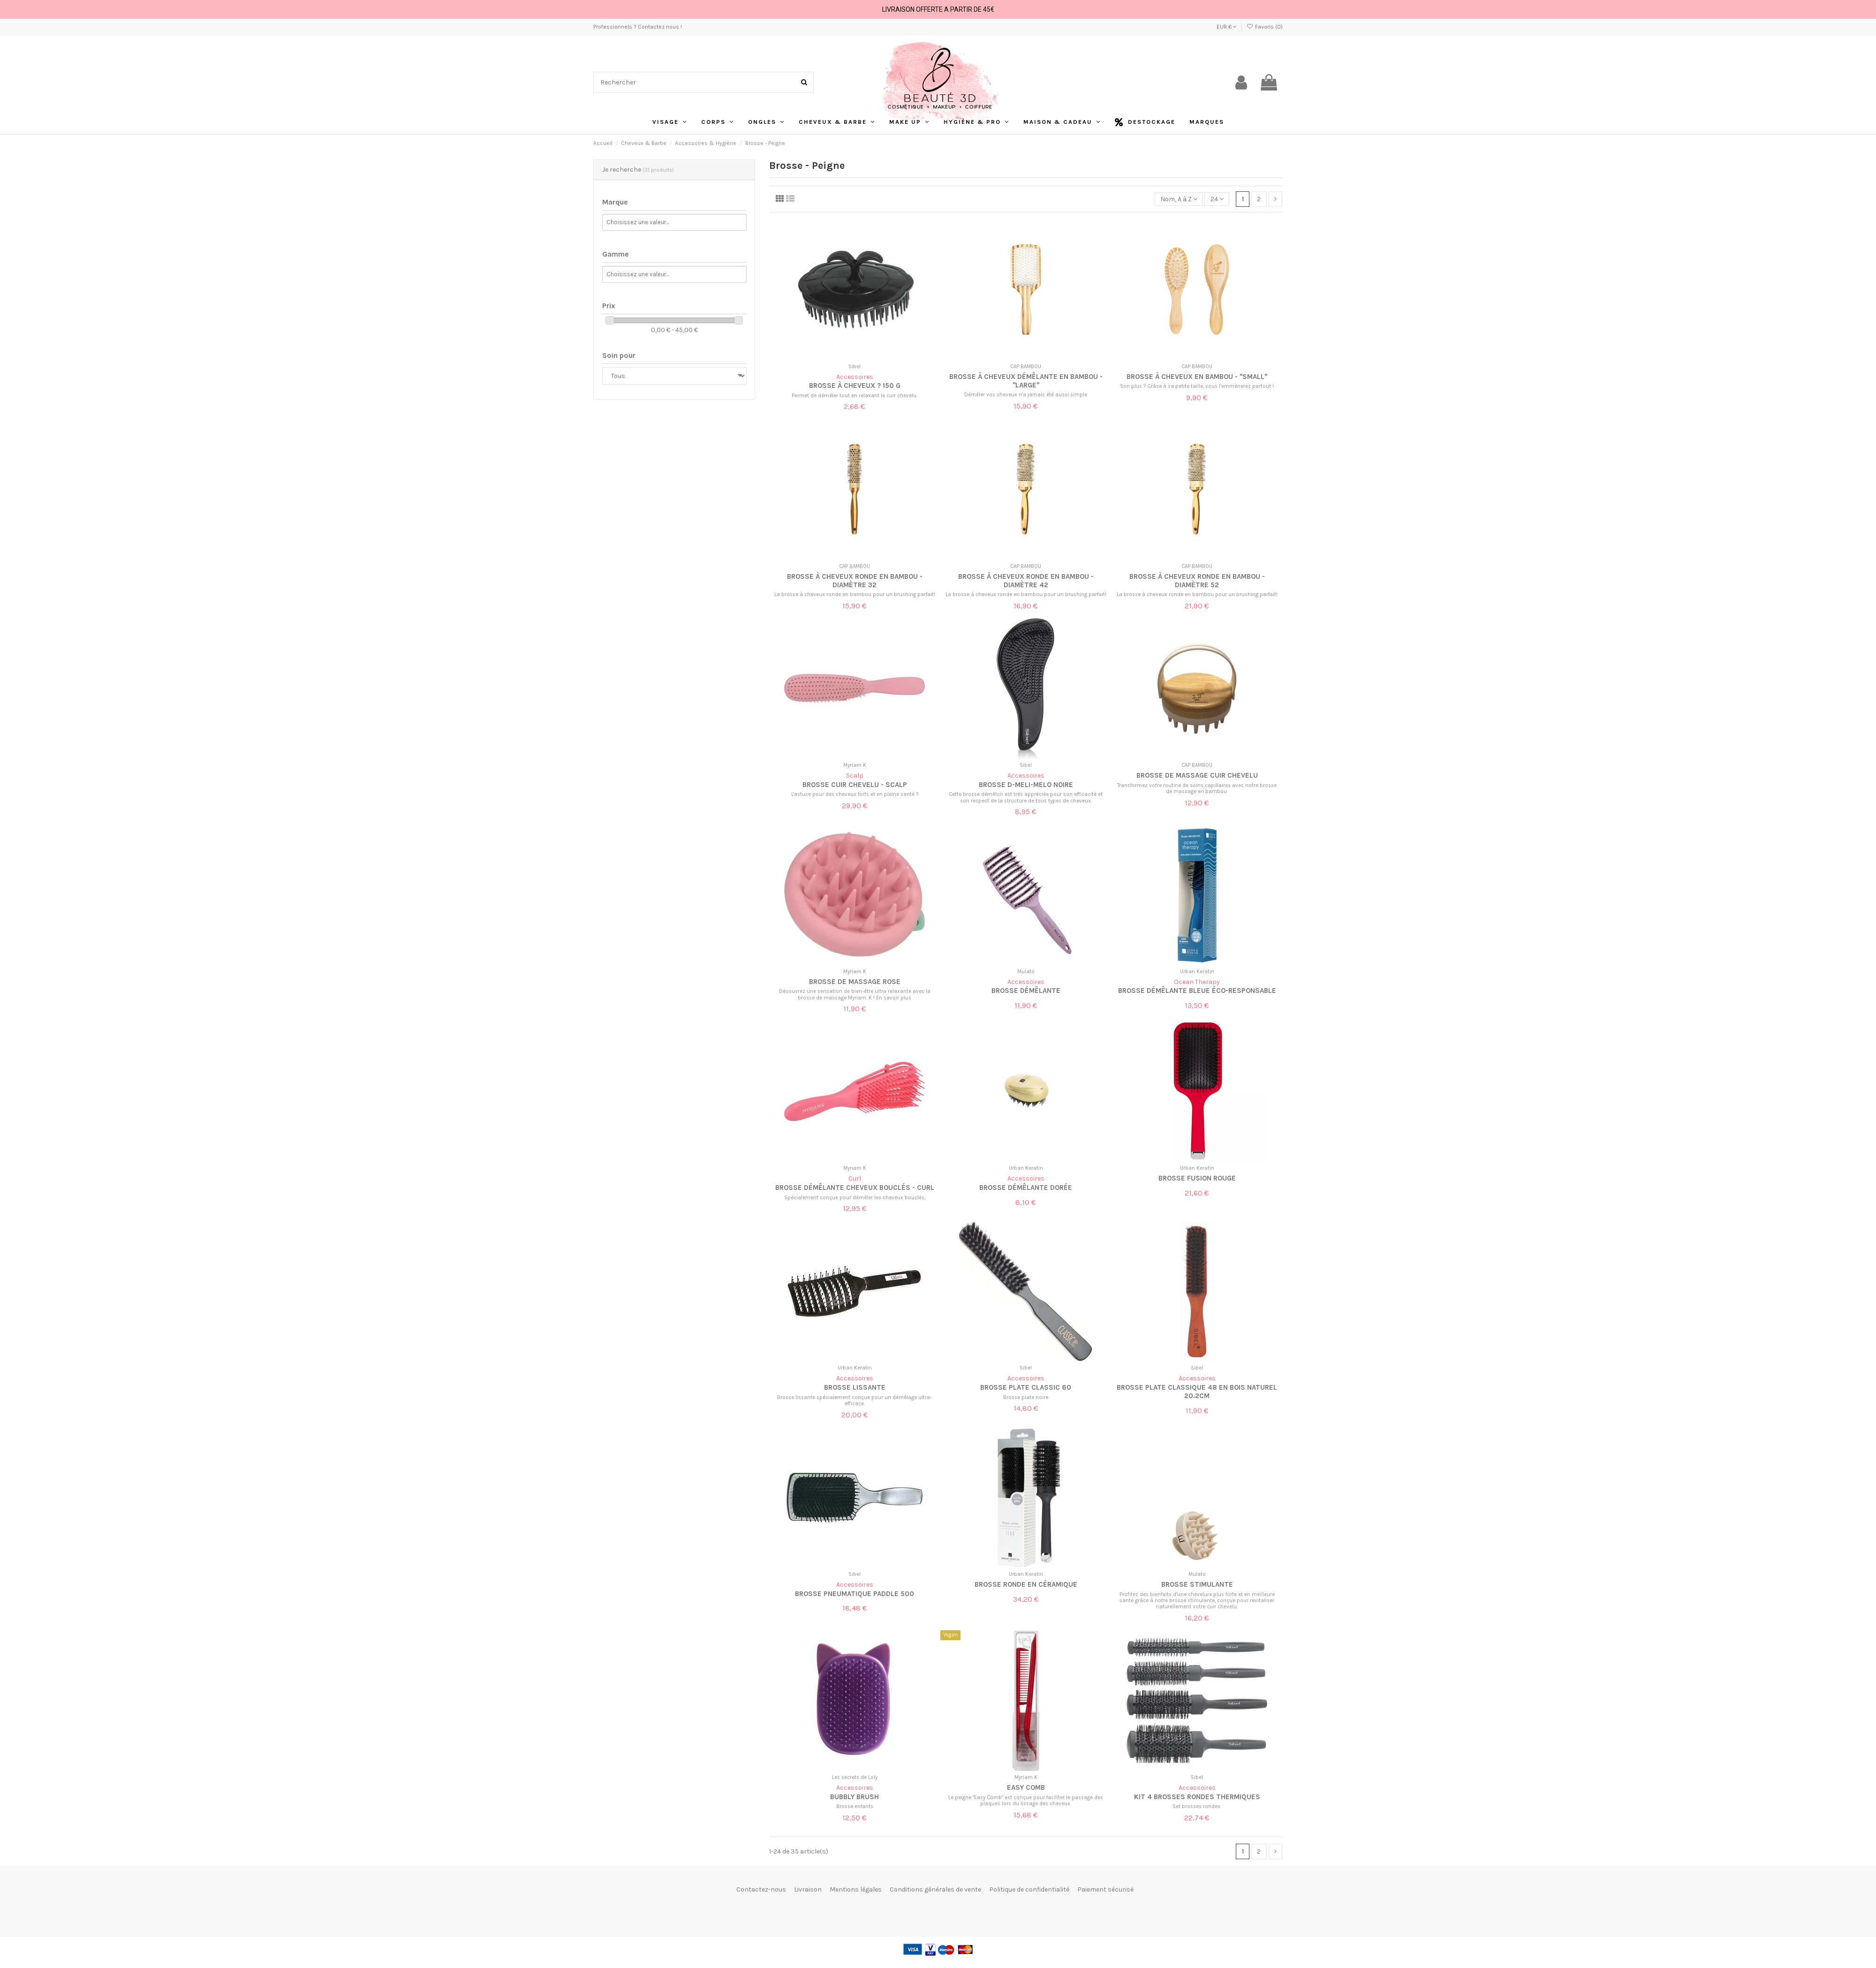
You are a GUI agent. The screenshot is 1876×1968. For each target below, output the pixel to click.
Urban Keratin (1197, 972)
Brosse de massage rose (854, 981)
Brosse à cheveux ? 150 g (854, 385)
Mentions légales (856, 1889)
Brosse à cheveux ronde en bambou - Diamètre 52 (1197, 580)
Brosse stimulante (1197, 1584)
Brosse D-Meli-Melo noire (1026, 784)
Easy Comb (1026, 1787)
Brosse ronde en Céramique (1026, 1584)
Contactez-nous (761, 1889)
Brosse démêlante (1025, 990)
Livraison (808, 1889)
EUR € (1227, 26)
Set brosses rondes (1197, 1806)
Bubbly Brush (854, 1797)
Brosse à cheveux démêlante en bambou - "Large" (1026, 380)
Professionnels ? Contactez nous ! (637, 26)
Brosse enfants (854, 1806)
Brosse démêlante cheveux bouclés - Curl (854, 1187)
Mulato (1026, 972)
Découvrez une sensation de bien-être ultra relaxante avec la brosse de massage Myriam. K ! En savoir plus (854, 994)
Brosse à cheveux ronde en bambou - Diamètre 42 (1026, 580)
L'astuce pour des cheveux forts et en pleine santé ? (854, 794)
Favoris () (1265, 26)
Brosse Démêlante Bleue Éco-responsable (1197, 990)
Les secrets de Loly (854, 1777)
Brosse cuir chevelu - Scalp (854, 784)
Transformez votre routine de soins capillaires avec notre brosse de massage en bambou (1197, 788)
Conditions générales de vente (935, 1889)
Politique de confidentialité (1029, 1889)
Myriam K (854, 765)
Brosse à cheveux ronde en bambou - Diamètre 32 (855, 580)
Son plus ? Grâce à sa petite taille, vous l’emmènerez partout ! (1197, 386)
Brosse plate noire (1025, 1397)
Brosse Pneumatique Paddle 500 (854, 1594)
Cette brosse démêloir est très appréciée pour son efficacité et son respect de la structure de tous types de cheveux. (1026, 797)
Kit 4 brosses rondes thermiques (1197, 1797)
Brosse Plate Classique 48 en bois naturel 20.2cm (1197, 1391)
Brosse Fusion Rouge (1197, 1178)
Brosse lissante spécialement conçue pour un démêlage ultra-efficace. (854, 1400)
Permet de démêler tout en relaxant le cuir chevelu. (854, 396)
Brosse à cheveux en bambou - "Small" (1197, 376)
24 (1217, 199)
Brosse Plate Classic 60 (1025, 1387)
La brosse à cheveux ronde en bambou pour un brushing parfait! (854, 594)
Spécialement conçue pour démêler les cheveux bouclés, (854, 1198)
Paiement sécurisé (1105, 1889)
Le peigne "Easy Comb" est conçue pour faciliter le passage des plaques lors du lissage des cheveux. (1025, 1800)
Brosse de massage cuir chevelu (1197, 775)
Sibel (854, 366)
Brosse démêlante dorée (1025, 1187)
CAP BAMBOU (1025, 366)
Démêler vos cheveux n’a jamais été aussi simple (1025, 395)
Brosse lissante (854, 1387)
